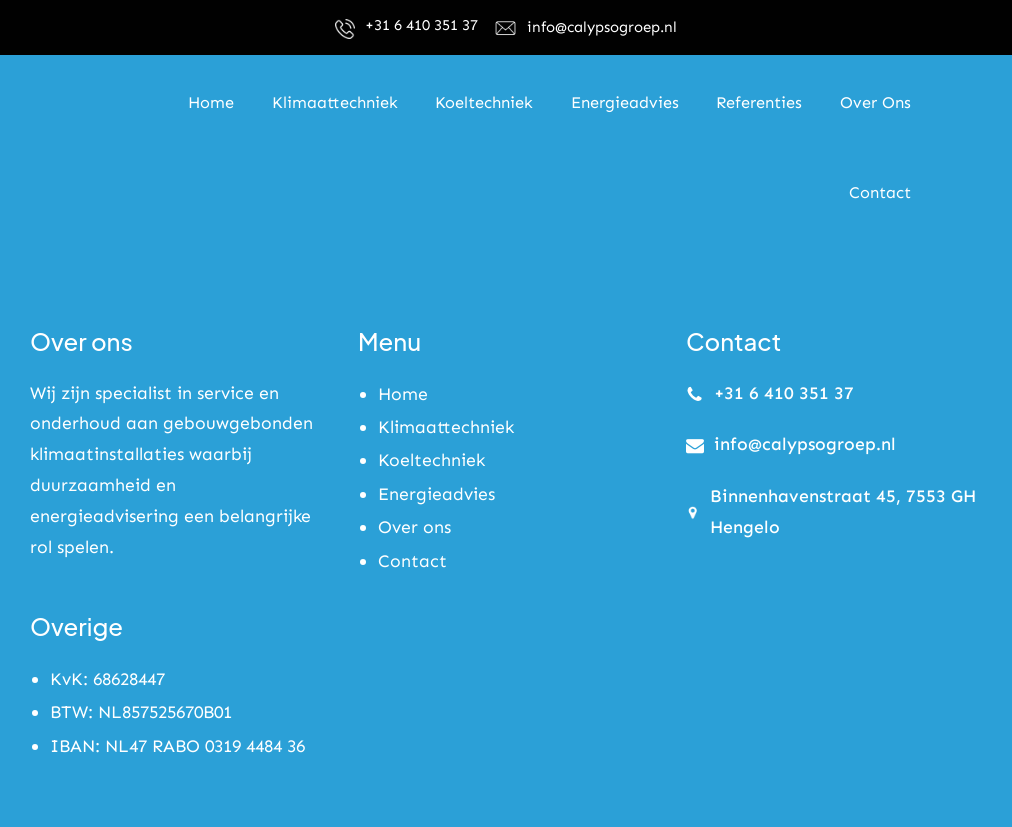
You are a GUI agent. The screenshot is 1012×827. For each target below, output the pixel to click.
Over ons (414, 528)
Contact (412, 561)
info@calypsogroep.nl (602, 27)
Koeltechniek (431, 461)
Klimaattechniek (446, 427)
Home (403, 394)
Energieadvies (436, 494)
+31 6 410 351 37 (421, 25)
